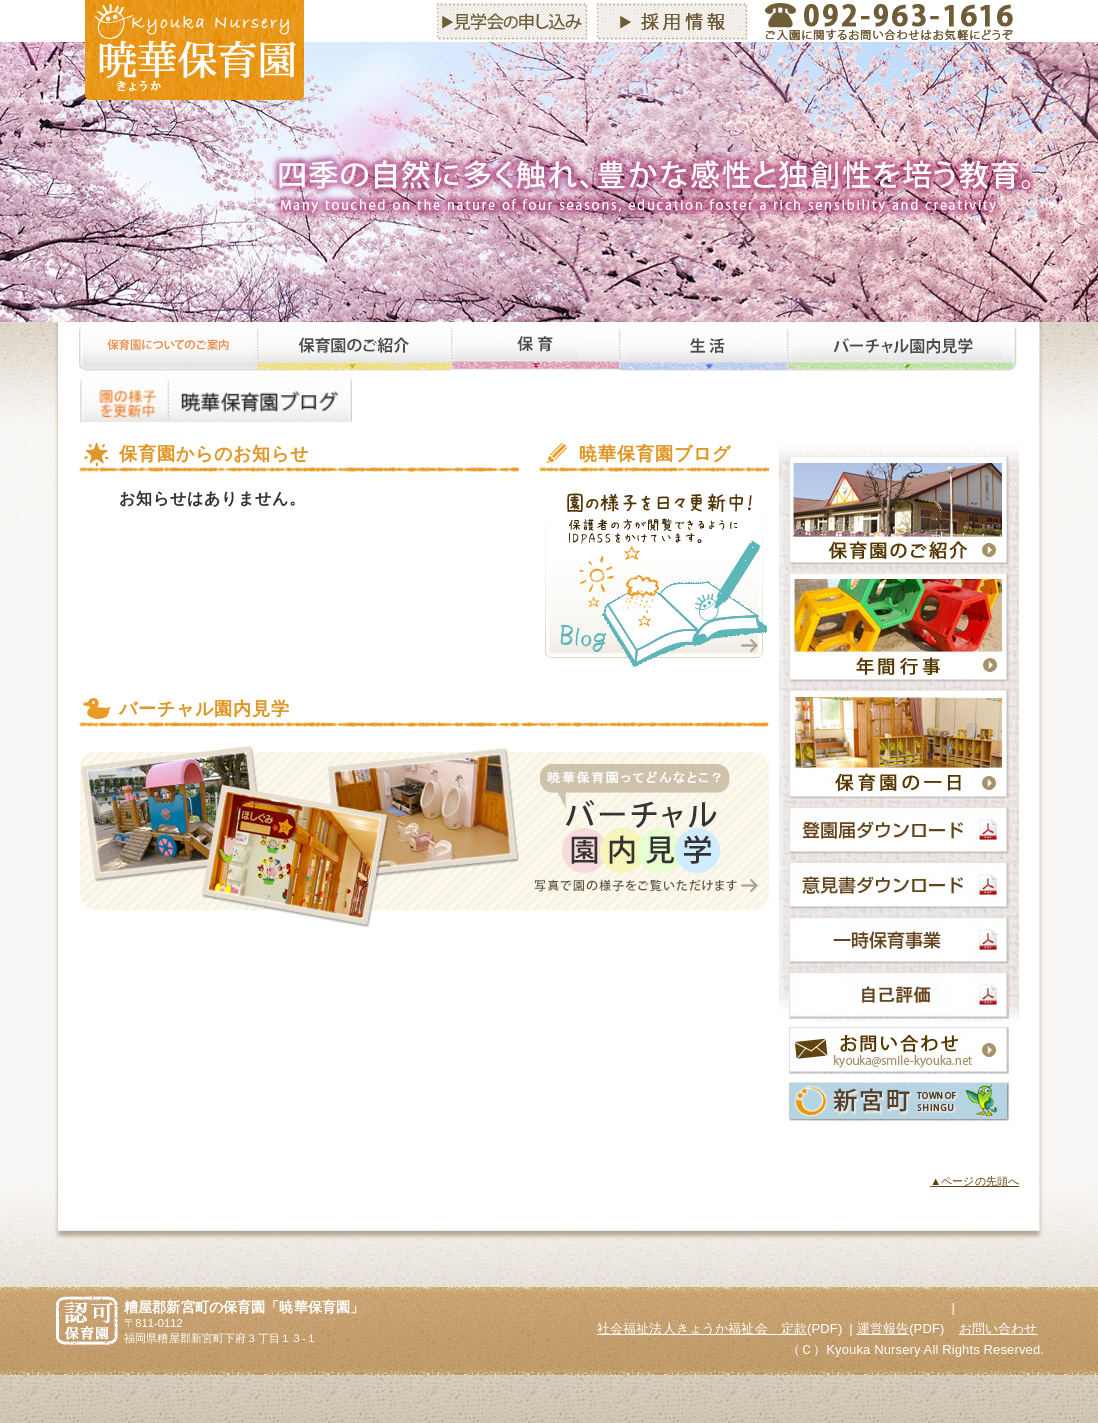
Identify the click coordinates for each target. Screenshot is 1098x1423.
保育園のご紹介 (354, 347)
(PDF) (719, 1328)
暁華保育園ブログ (260, 397)
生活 (703, 347)
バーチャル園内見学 (903, 347)
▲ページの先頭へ (974, 1181)
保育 (535, 347)
